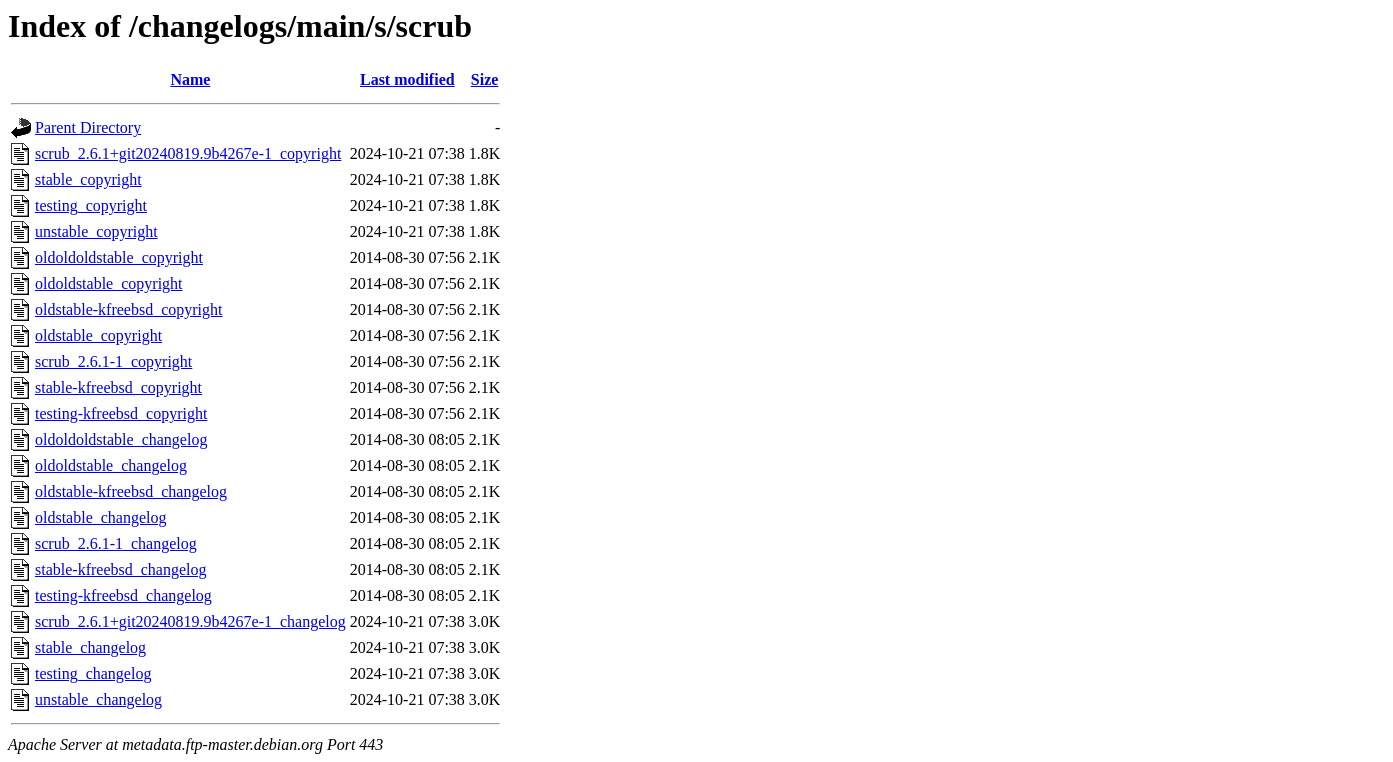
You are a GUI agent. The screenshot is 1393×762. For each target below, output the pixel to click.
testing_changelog (93, 673)
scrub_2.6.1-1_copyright (113, 361)
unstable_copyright (96, 231)
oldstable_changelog (101, 517)
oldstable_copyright (98, 335)
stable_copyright (88, 179)
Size (485, 79)
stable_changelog (90, 647)
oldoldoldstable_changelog (121, 439)
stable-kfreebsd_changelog (120, 569)
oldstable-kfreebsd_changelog (131, 491)
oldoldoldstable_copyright (119, 257)
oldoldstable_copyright (109, 283)
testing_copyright (91, 205)
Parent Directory (88, 127)
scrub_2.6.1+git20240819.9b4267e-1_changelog (190, 621)
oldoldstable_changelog (111, 465)
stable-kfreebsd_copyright (118, 387)
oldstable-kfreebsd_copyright (129, 309)
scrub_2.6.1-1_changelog (116, 543)
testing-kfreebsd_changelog (123, 595)
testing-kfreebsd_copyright (121, 413)
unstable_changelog (98, 699)
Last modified (407, 79)
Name (190, 79)
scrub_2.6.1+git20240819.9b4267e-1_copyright (188, 153)
